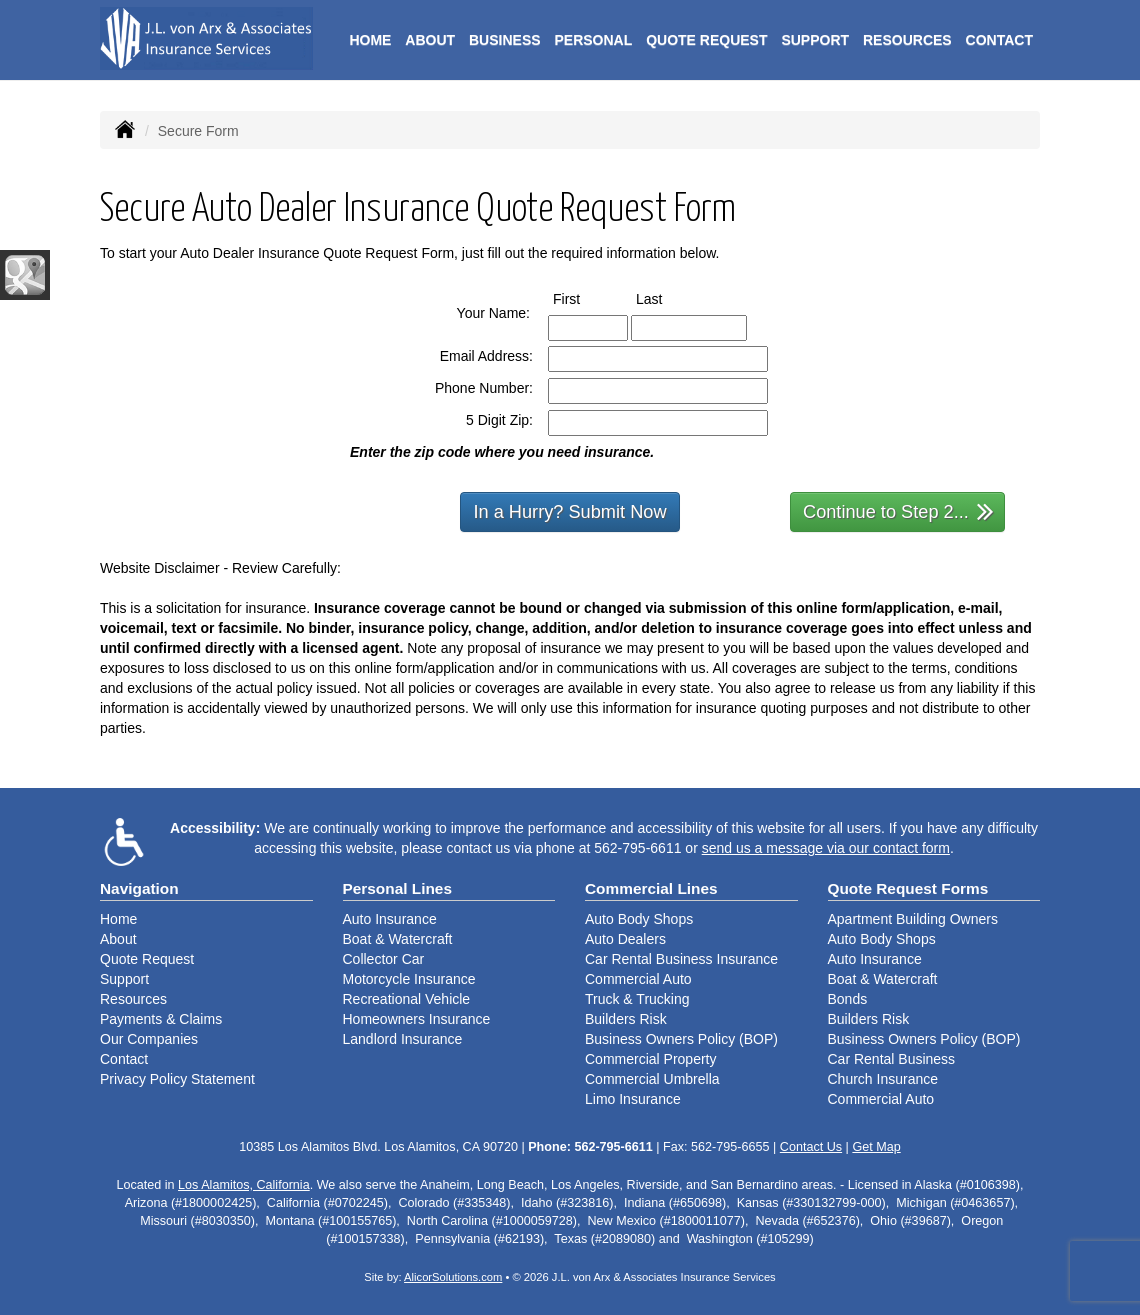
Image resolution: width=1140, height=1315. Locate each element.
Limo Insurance (633, 1099)
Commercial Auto (638, 979)
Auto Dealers (625, 939)
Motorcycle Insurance (409, 979)
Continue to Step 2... (898, 510)
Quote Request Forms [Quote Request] (908, 888)
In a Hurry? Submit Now (569, 512)
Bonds (848, 999)
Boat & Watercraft (398, 939)
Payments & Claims (161, 1019)
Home (370, 40)
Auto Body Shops (639, 919)
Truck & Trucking (637, 999)
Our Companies (149, 1039)
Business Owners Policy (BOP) (681, 1039)
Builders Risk (626, 1019)
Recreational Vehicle (407, 999)
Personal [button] (593, 40)
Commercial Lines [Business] (651, 888)
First (585, 298)
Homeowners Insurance (417, 1019)
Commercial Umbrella (652, 1079)
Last (667, 298)
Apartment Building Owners (913, 919)
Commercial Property (650, 1059)
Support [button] (815, 40)
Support (124, 979)
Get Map (876, 1147)
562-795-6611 (637, 848)
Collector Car (384, 959)
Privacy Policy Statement (177, 1079)
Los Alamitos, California (244, 1185)
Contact (999, 40)
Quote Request (147, 959)
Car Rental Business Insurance (681, 959)
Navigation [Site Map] (139, 888)
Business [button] (505, 40)
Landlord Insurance (403, 1039)
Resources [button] (907, 40)
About (430, 40)
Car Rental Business (892, 1059)
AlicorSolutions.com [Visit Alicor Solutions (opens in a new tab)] (453, 1277)
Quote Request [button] (706, 40)
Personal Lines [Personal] (398, 888)
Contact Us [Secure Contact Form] (811, 1147)
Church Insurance (883, 1079)
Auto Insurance (390, 919)
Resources (133, 999)
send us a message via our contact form (826, 848)
